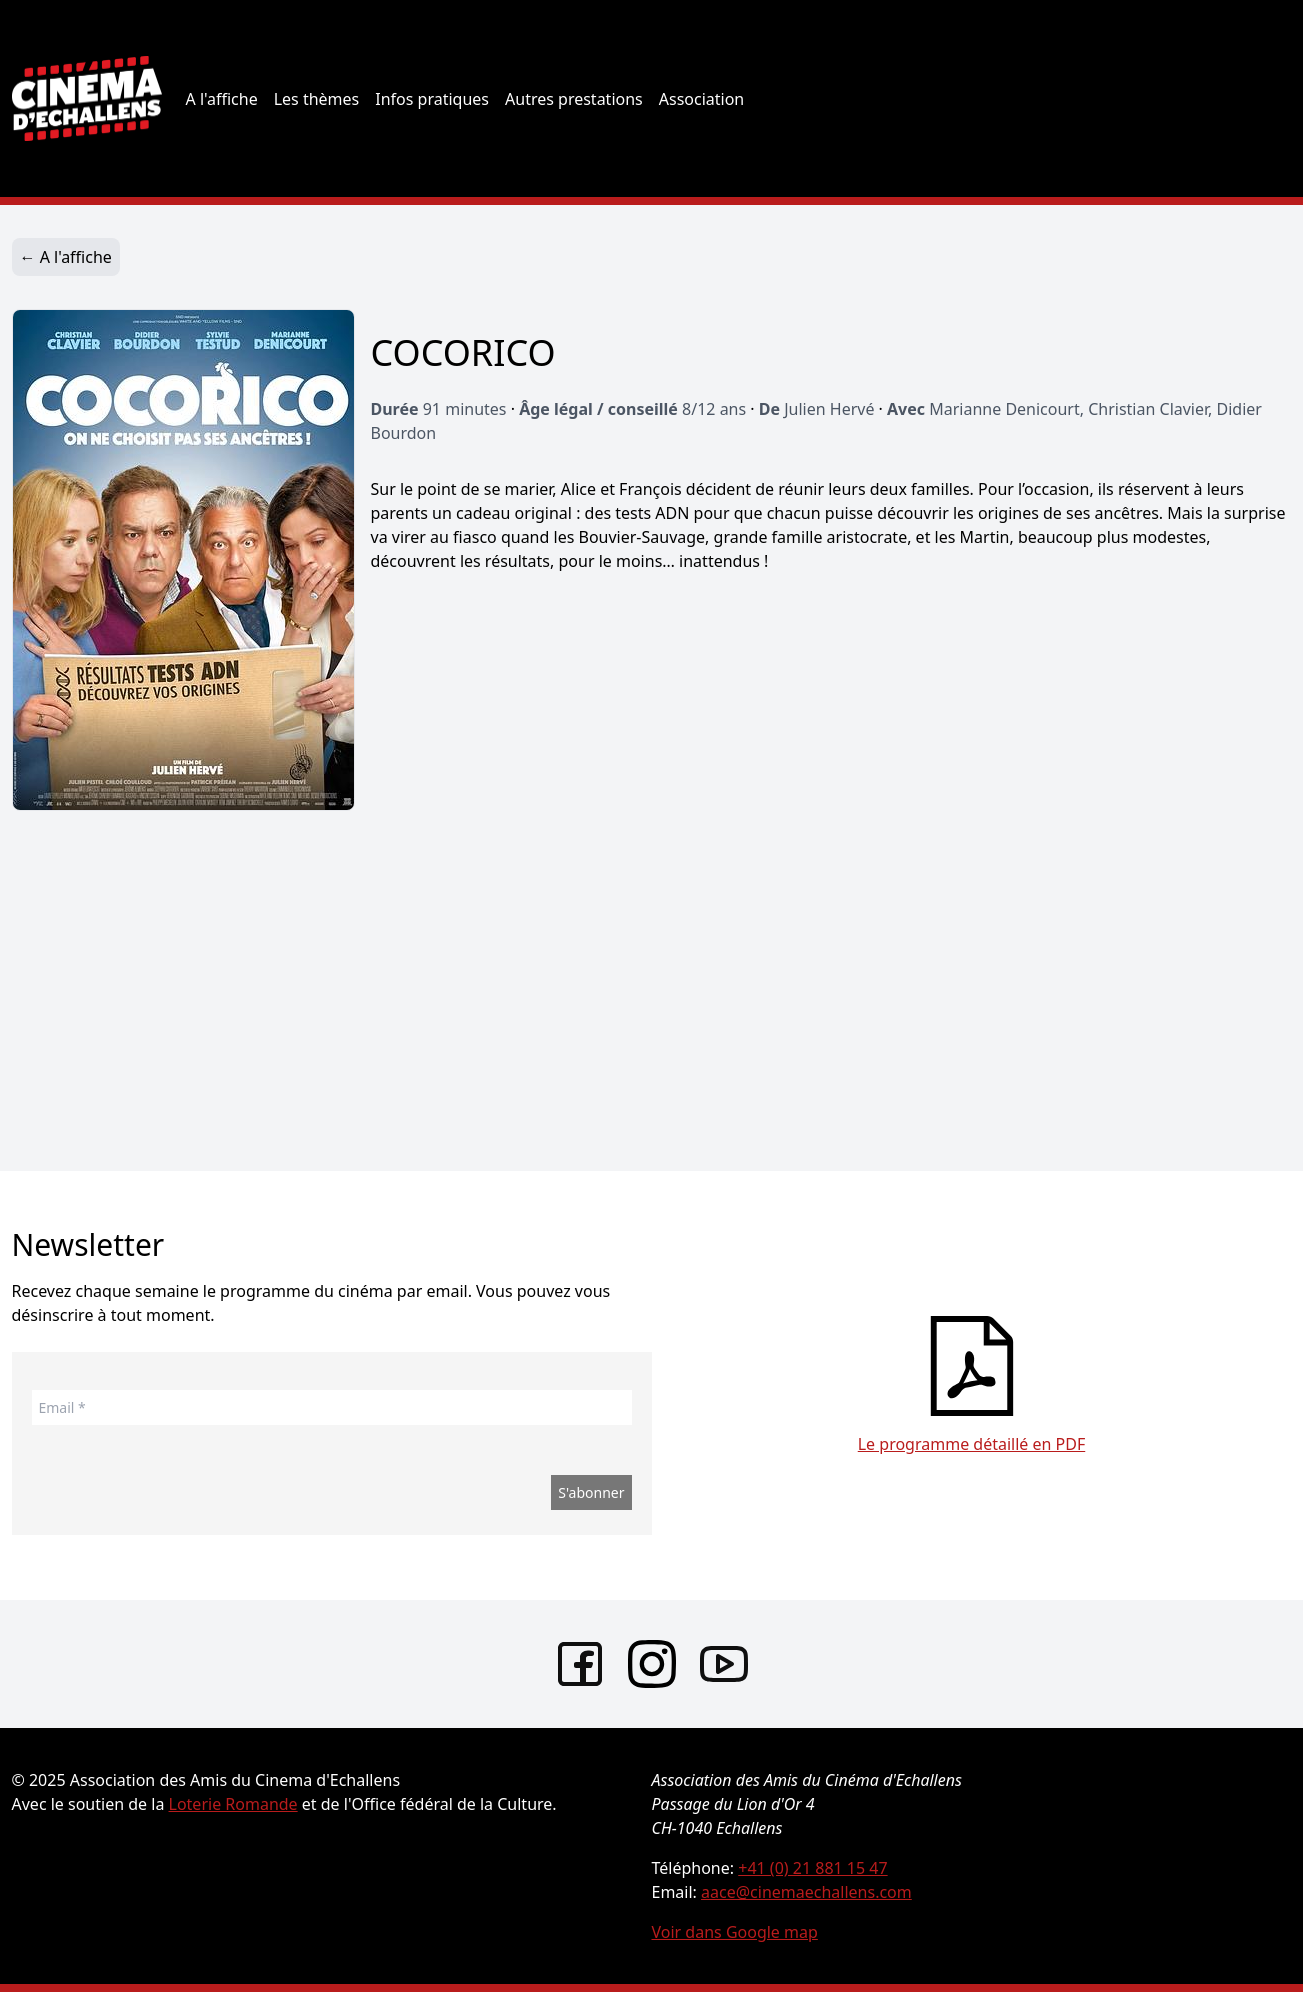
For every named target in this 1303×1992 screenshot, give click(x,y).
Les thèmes (317, 99)
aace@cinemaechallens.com (806, 1892)
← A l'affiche (66, 257)
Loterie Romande (233, 1804)
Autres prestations (574, 99)
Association (702, 99)
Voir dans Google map (735, 1932)
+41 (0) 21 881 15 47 (812, 1868)
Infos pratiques (432, 99)
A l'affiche (222, 99)
